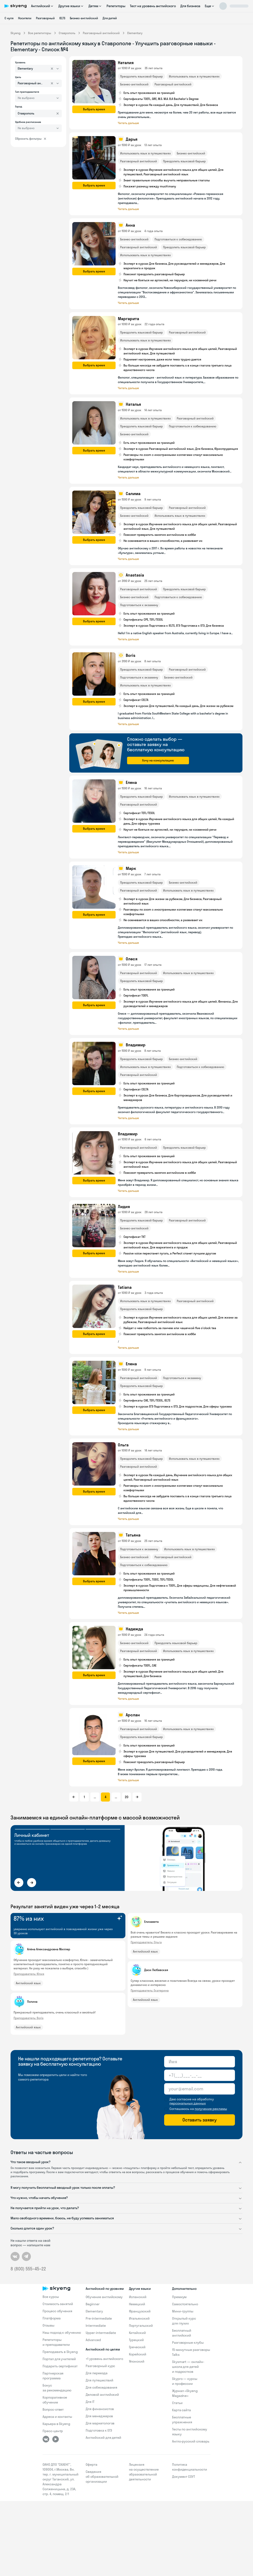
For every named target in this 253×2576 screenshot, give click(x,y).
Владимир (136, 1044)
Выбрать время (94, 109)
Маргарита (128, 318)
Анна (130, 225)
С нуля (9, 18)
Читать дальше (128, 123)
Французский (140, 2311)
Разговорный (45, 18)
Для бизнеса (190, 6)
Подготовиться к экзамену (139, 605)
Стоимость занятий (58, 2304)
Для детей (110, 18)
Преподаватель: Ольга (146, 1942)
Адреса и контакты (57, 2416)
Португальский (141, 2325)
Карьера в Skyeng (56, 2424)
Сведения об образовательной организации (102, 2476)
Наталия (126, 62)
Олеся (131, 958)
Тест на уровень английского (153, 6)
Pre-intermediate (99, 2318)
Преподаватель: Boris (28, 2018)
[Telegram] (26, 2256)
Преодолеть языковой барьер (141, 76)
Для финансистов (100, 2409)
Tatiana (125, 1287)
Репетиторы (116, 6)
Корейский (137, 2354)
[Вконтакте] (15, 2256)
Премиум (179, 2297)
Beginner (93, 2304)
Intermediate (96, 2325)
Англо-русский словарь (190, 2441)
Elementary (25, 68)
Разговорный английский (101, 33)
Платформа (52, 2318)
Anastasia (135, 575)
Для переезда (96, 2373)
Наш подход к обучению (62, 2332)
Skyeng (16, 33)
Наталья (133, 404)
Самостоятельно (185, 2304)
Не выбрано (26, 98)
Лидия (124, 1206)
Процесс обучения (57, 2311)
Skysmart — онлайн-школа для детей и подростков (188, 2367)
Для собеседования (101, 2387)
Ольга (123, 1444)
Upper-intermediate (101, 2333)
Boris (130, 655)
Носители (25, 18)
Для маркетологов (100, 2423)
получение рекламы (211, 2109)
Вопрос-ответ (53, 2409)
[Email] (199, 2089)
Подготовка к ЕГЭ (99, 2430)
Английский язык (28, 1983)
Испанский (138, 2297)
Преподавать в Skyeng (60, 2352)
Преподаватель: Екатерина (150, 1990)
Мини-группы (182, 2311)
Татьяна (133, 1535)
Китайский (137, 2333)
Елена (131, 782)
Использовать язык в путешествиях (194, 76)
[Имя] (199, 2061)
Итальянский (139, 2318)
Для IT (90, 2402)
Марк (131, 868)
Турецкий (136, 2340)
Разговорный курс (100, 2366)
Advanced (93, 2340)
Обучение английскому (104, 2297)
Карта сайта (181, 2410)
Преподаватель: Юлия (29, 1974)
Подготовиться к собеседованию (178, 239)
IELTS (62, 18)
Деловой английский (102, 2394)
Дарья (131, 139)
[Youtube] (55, 2439)
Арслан (133, 1714)
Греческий (137, 2347)
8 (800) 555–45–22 (28, 2269)
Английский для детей (103, 2437)
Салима (133, 493)
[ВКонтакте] (46, 2439)
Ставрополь (67, 33)
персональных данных (187, 2103)
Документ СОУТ (183, 2476)
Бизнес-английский (84, 18)
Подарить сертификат (60, 2366)
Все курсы (51, 2297)
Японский (137, 2361)
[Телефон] (199, 2075)
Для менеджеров (99, 2416)
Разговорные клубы (188, 2342)
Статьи (177, 2403)
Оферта (91, 2464)
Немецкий (137, 2304)
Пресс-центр (53, 2431)
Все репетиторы (39, 33)
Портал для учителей (59, 2359)
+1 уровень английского (104, 2359)
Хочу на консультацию (158, 760)
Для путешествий (99, 2380)
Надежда (134, 1628)
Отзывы (48, 2325)
